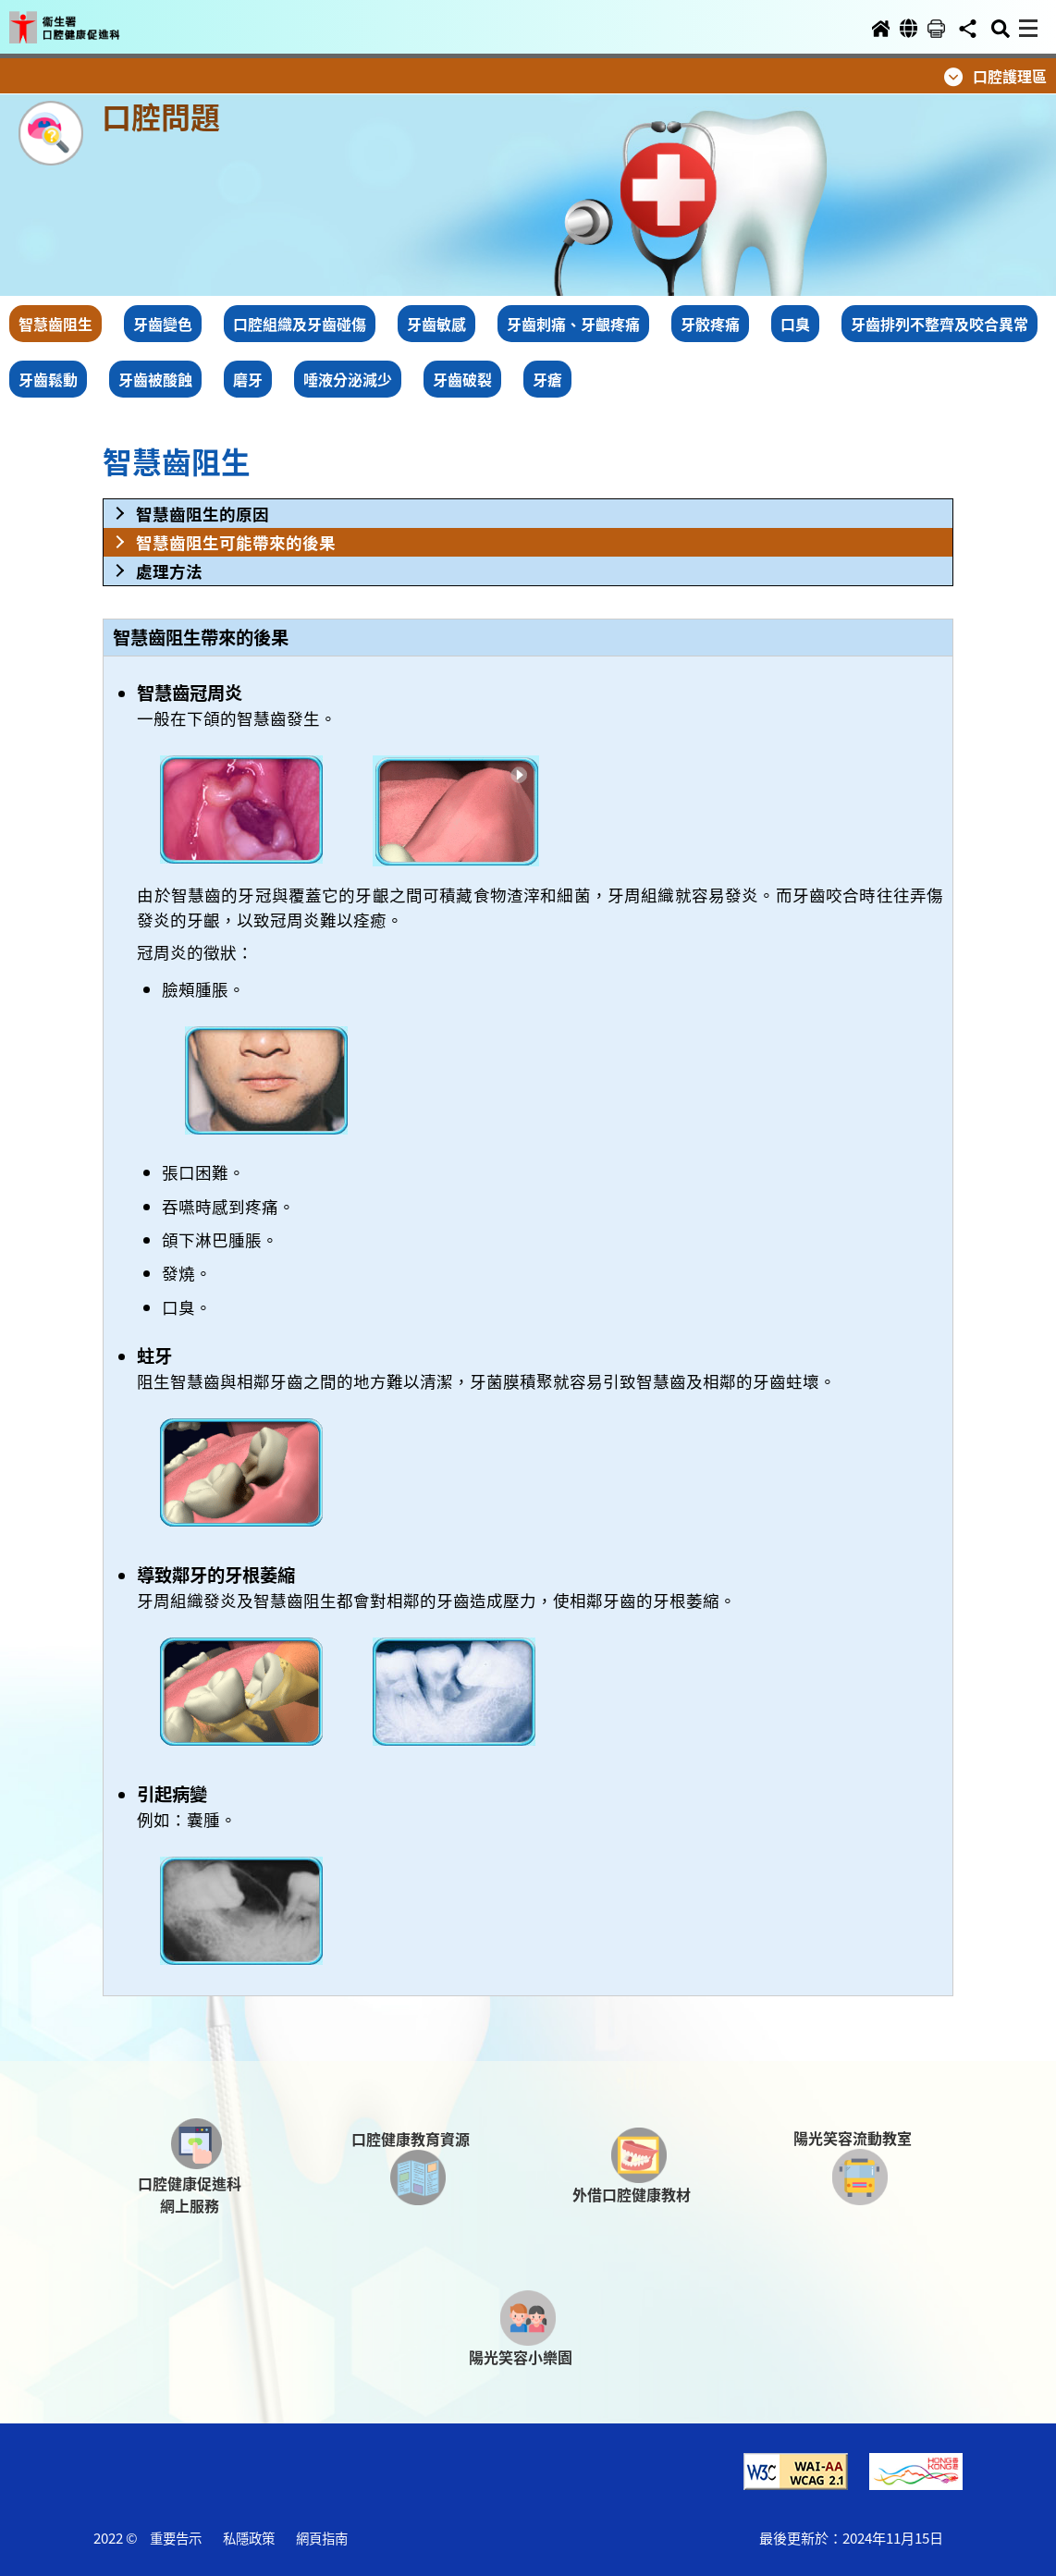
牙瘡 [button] (547, 379)
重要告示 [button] (176, 2537)
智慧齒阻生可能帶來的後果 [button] (236, 542)
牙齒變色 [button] (162, 324)
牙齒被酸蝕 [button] (155, 379)
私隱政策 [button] (249, 2537)
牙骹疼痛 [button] (710, 324)
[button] (81, 20)
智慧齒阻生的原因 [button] (202, 513)
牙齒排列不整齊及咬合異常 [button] (939, 324)
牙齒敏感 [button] (436, 324)
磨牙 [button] (248, 379)
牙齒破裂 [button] (462, 379)
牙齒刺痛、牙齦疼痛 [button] (573, 324)
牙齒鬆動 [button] (48, 379)
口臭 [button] (795, 324)
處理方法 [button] (169, 571)
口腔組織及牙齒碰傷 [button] (299, 324)
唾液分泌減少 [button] (347, 379)
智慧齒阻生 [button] (55, 324)
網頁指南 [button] (322, 2537)
